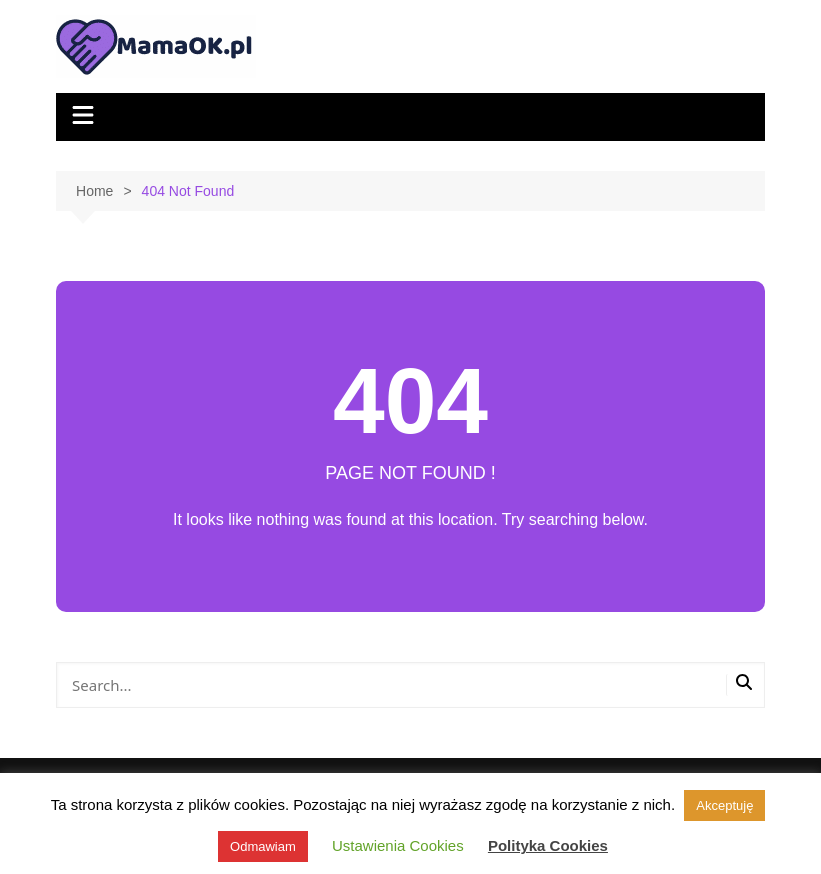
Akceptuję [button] (724, 805)
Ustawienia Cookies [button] (398, 845)
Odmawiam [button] (263, 846)
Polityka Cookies (548, 845)
